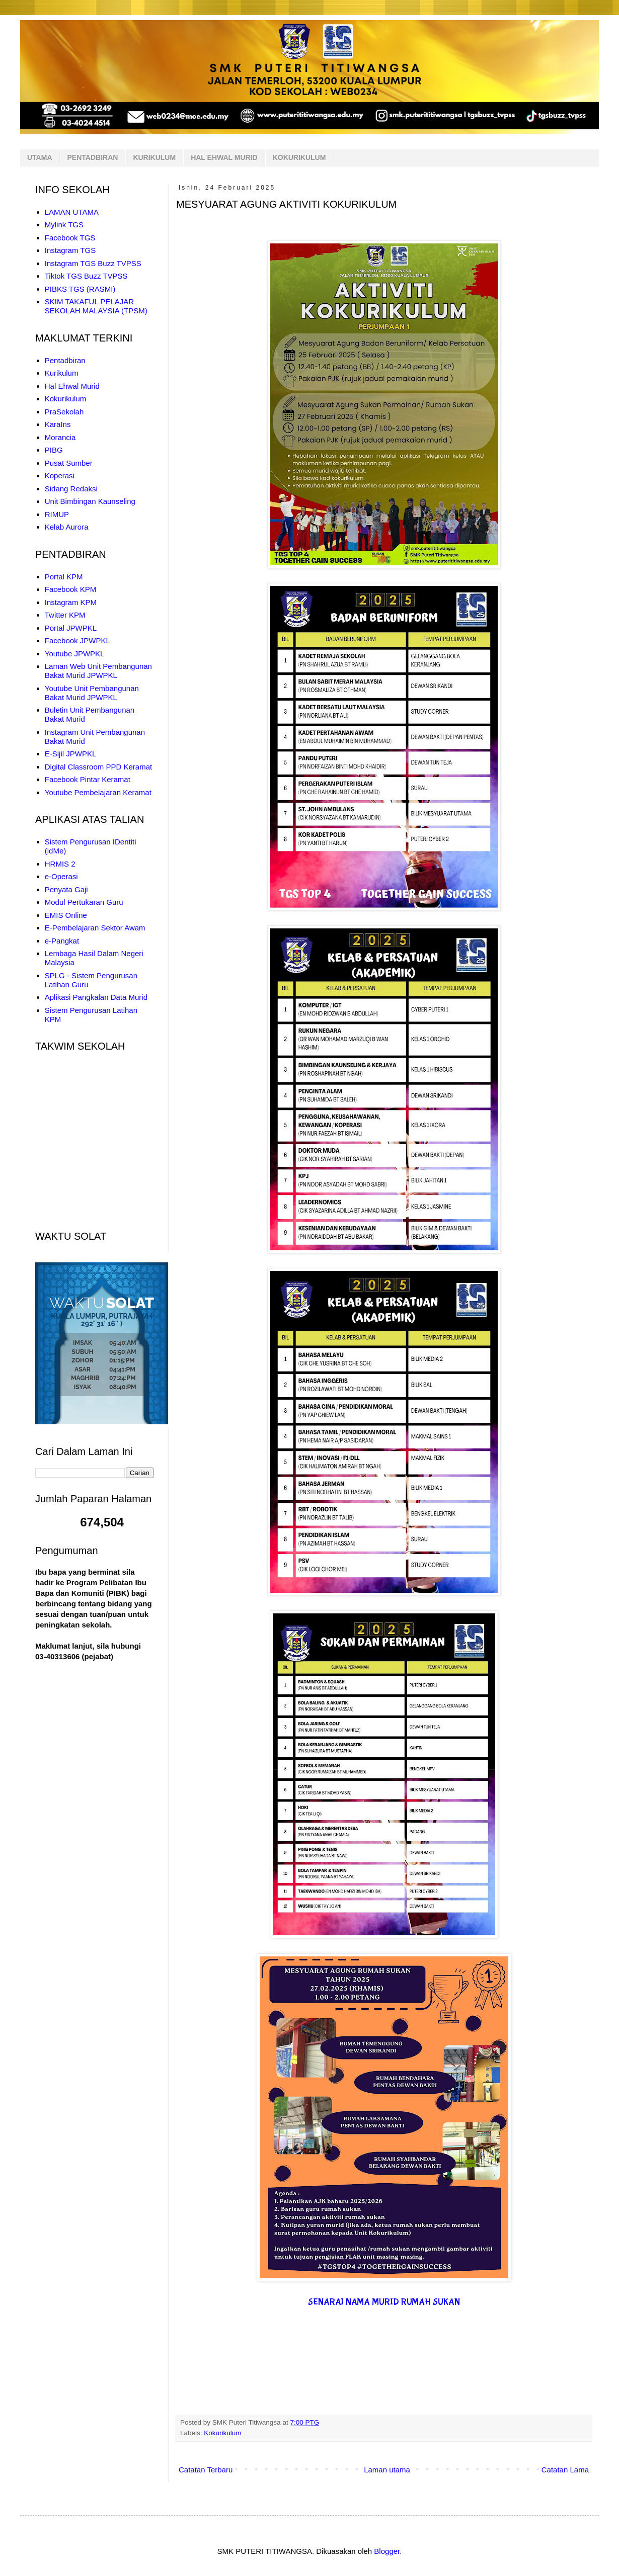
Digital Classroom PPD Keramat (98, 766)
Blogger (387, 2551)
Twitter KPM (65, 615)
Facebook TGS (70, 237)
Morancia (60, 437)
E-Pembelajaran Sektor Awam (95, 927)
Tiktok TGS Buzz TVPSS (86, 276)
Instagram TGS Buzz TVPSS (93, 263)
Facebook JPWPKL (77, 640)
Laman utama (387, 2469)
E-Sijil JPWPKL (71, 753)
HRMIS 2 (60, 864)
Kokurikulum (222, 2433)
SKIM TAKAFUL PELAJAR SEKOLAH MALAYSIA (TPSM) (96, 306)
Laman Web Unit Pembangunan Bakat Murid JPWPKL (98, 670)
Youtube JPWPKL (75, 653)
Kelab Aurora (67, 527)
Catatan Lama (565, 2469)
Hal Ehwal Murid (72, 386)
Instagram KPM (71, 602)
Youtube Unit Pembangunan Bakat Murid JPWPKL (92, 693)
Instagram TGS (70, 250)
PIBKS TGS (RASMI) (80, 289)
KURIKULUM (154, 157)
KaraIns (58, 424)
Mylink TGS (64, 224)
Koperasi (59, 475)
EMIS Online (66, 915)
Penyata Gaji (66, 889)
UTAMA (39, 157)
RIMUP (57, 514)
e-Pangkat (62, 940)
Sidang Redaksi (71, 488)
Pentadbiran (65, 360)
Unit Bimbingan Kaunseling (90, 501)
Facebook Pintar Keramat (87, 779)
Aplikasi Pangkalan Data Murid (96, 997)
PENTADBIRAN (92, 157)
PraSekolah (64, 411)
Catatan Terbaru (206, 2469)
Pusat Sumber (69, 463)
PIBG (54, 450)
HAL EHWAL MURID (224, 157)
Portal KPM (64, 576)
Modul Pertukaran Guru (84, 902)
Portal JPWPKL (71, 628)
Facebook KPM (71, 589)
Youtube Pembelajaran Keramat (98, 792)
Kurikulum (62, 373)
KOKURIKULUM (299, 157)
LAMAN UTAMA (72, 212)
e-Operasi (61, 876)
